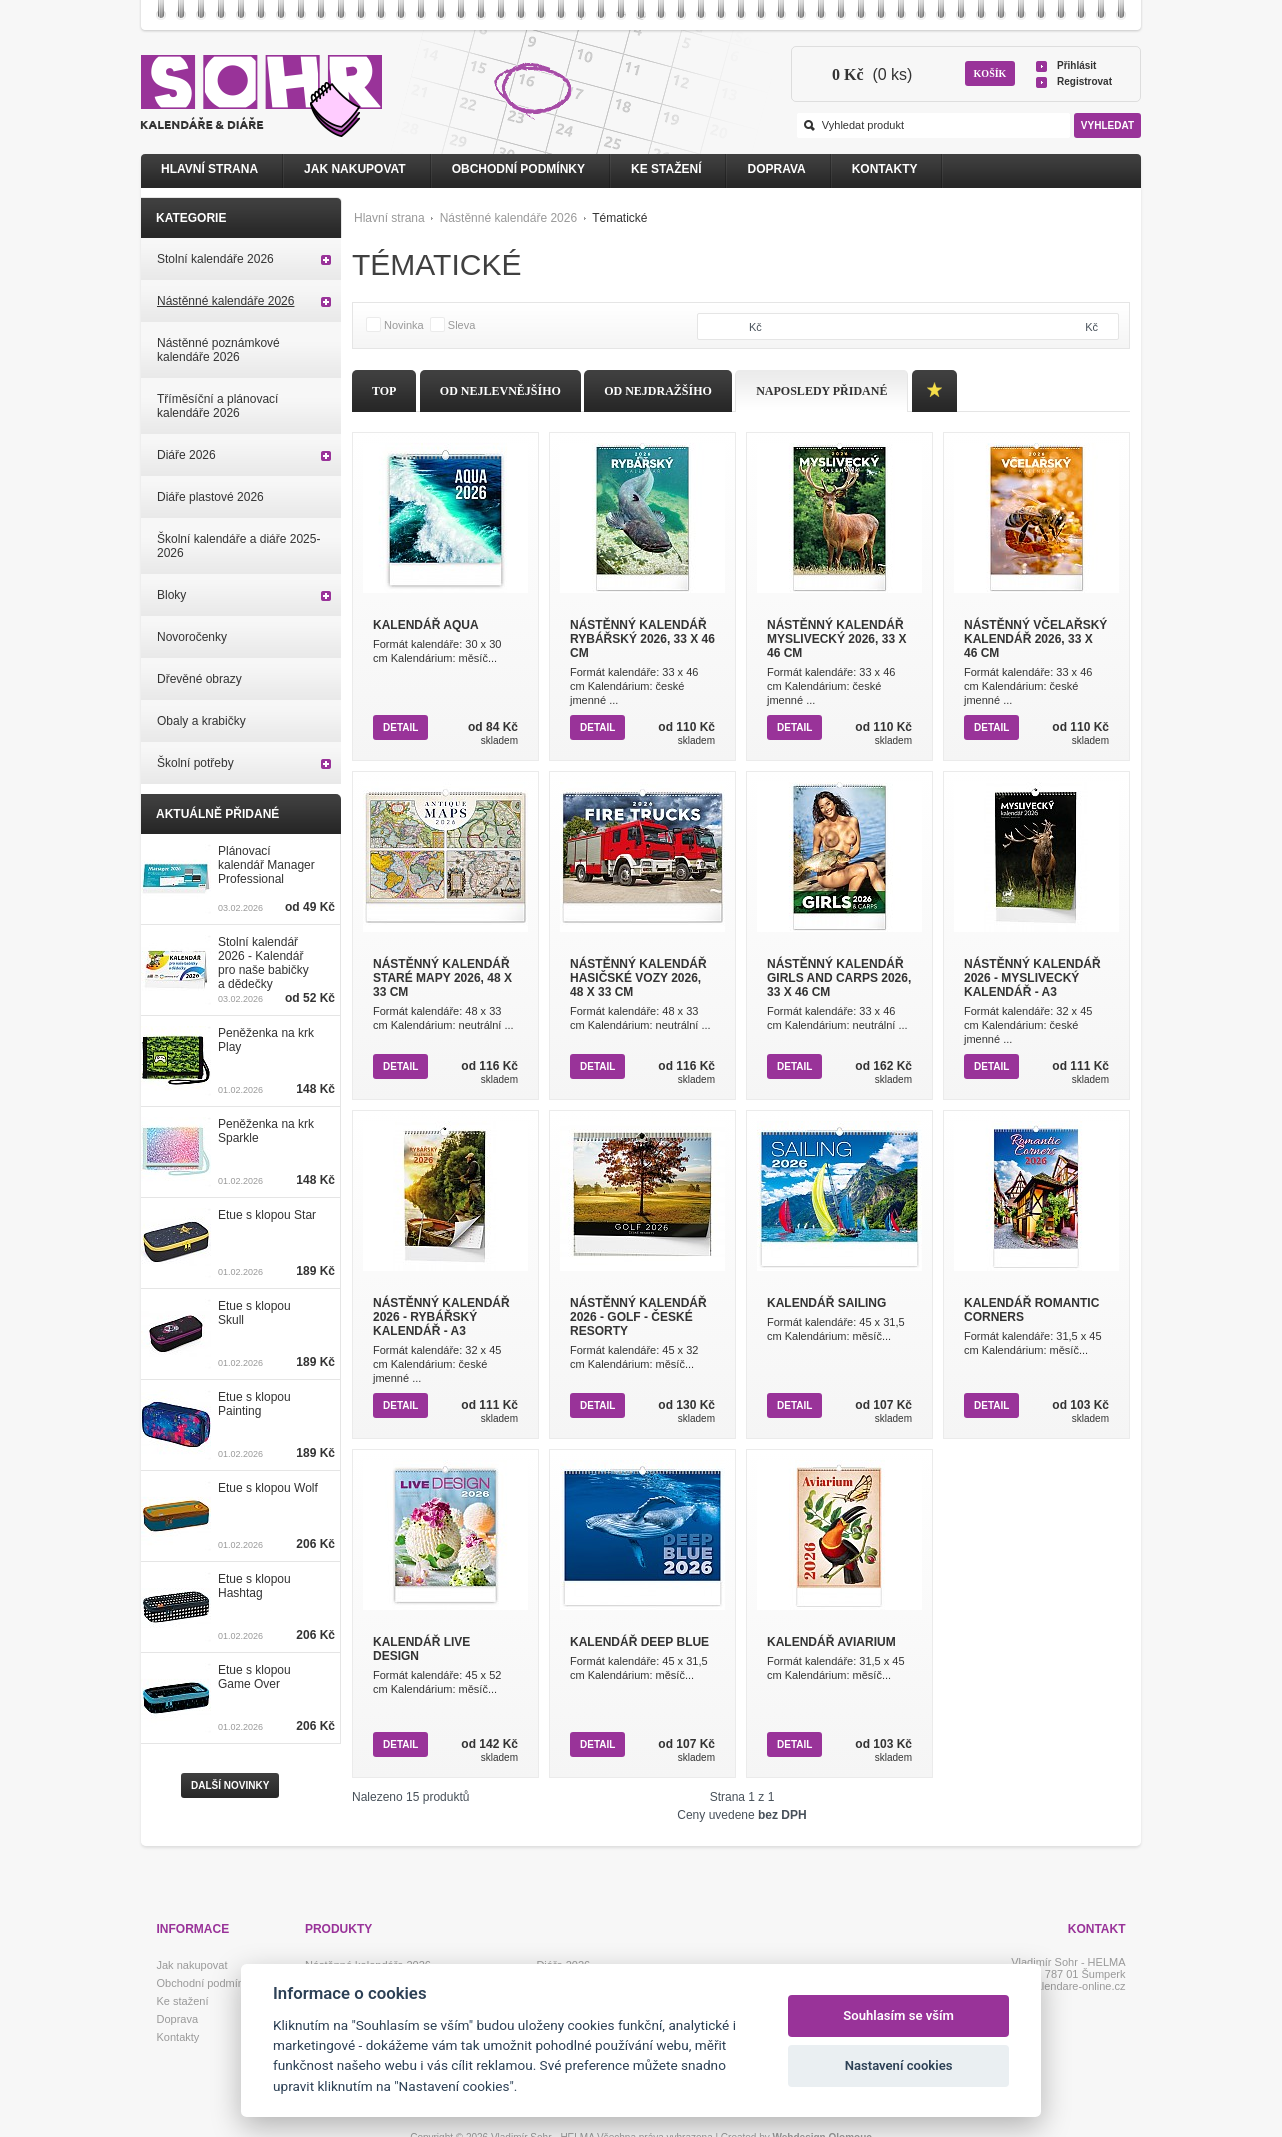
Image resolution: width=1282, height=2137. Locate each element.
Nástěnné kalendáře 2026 (508, 218)
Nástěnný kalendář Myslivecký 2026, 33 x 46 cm (836, 639)
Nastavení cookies (899, 2065)
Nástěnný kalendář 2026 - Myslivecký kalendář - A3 (1032, 978)
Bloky (171, 595)
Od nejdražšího (658, 391)
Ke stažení (666, 169)
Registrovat (1084, 81)
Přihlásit (1076, 65)
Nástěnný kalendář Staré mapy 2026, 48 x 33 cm (442, 978)
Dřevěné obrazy (199, 679)
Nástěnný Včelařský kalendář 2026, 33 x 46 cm (1035, 639)
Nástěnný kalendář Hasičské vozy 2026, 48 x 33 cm (638, 978)
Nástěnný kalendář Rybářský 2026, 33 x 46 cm (642, 639)
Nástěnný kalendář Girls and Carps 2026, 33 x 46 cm (839, 978)
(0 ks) (872, 74)
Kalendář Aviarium (831, 1642)
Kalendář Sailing (826, 1303)
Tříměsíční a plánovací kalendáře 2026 (217, 406)
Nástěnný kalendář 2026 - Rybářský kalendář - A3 (441, 1317)
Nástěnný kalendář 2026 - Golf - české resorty (638, 1317)
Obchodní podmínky (518, 169)
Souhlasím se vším (898, 2015)
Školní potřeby (195, 763)
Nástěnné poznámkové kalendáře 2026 (218, 350)
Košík (990, 73)
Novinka (404, 325)
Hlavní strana (389, 218)
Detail (400, 727)
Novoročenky (192, 637)
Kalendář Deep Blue (639, 1642)
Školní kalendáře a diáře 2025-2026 (238, 546)
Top (384, 391)
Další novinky (230, 1785)
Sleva (462, 325)
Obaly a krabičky (201, 721)
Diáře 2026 (186, 455)
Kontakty (885, 169)
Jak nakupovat (355, 169)
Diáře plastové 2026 (210, 497)
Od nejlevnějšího (500, 391)
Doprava (776, 169)
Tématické (619, 218)
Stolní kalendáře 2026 (215, 259)
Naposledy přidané (821, 391)
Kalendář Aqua (426, 625)
